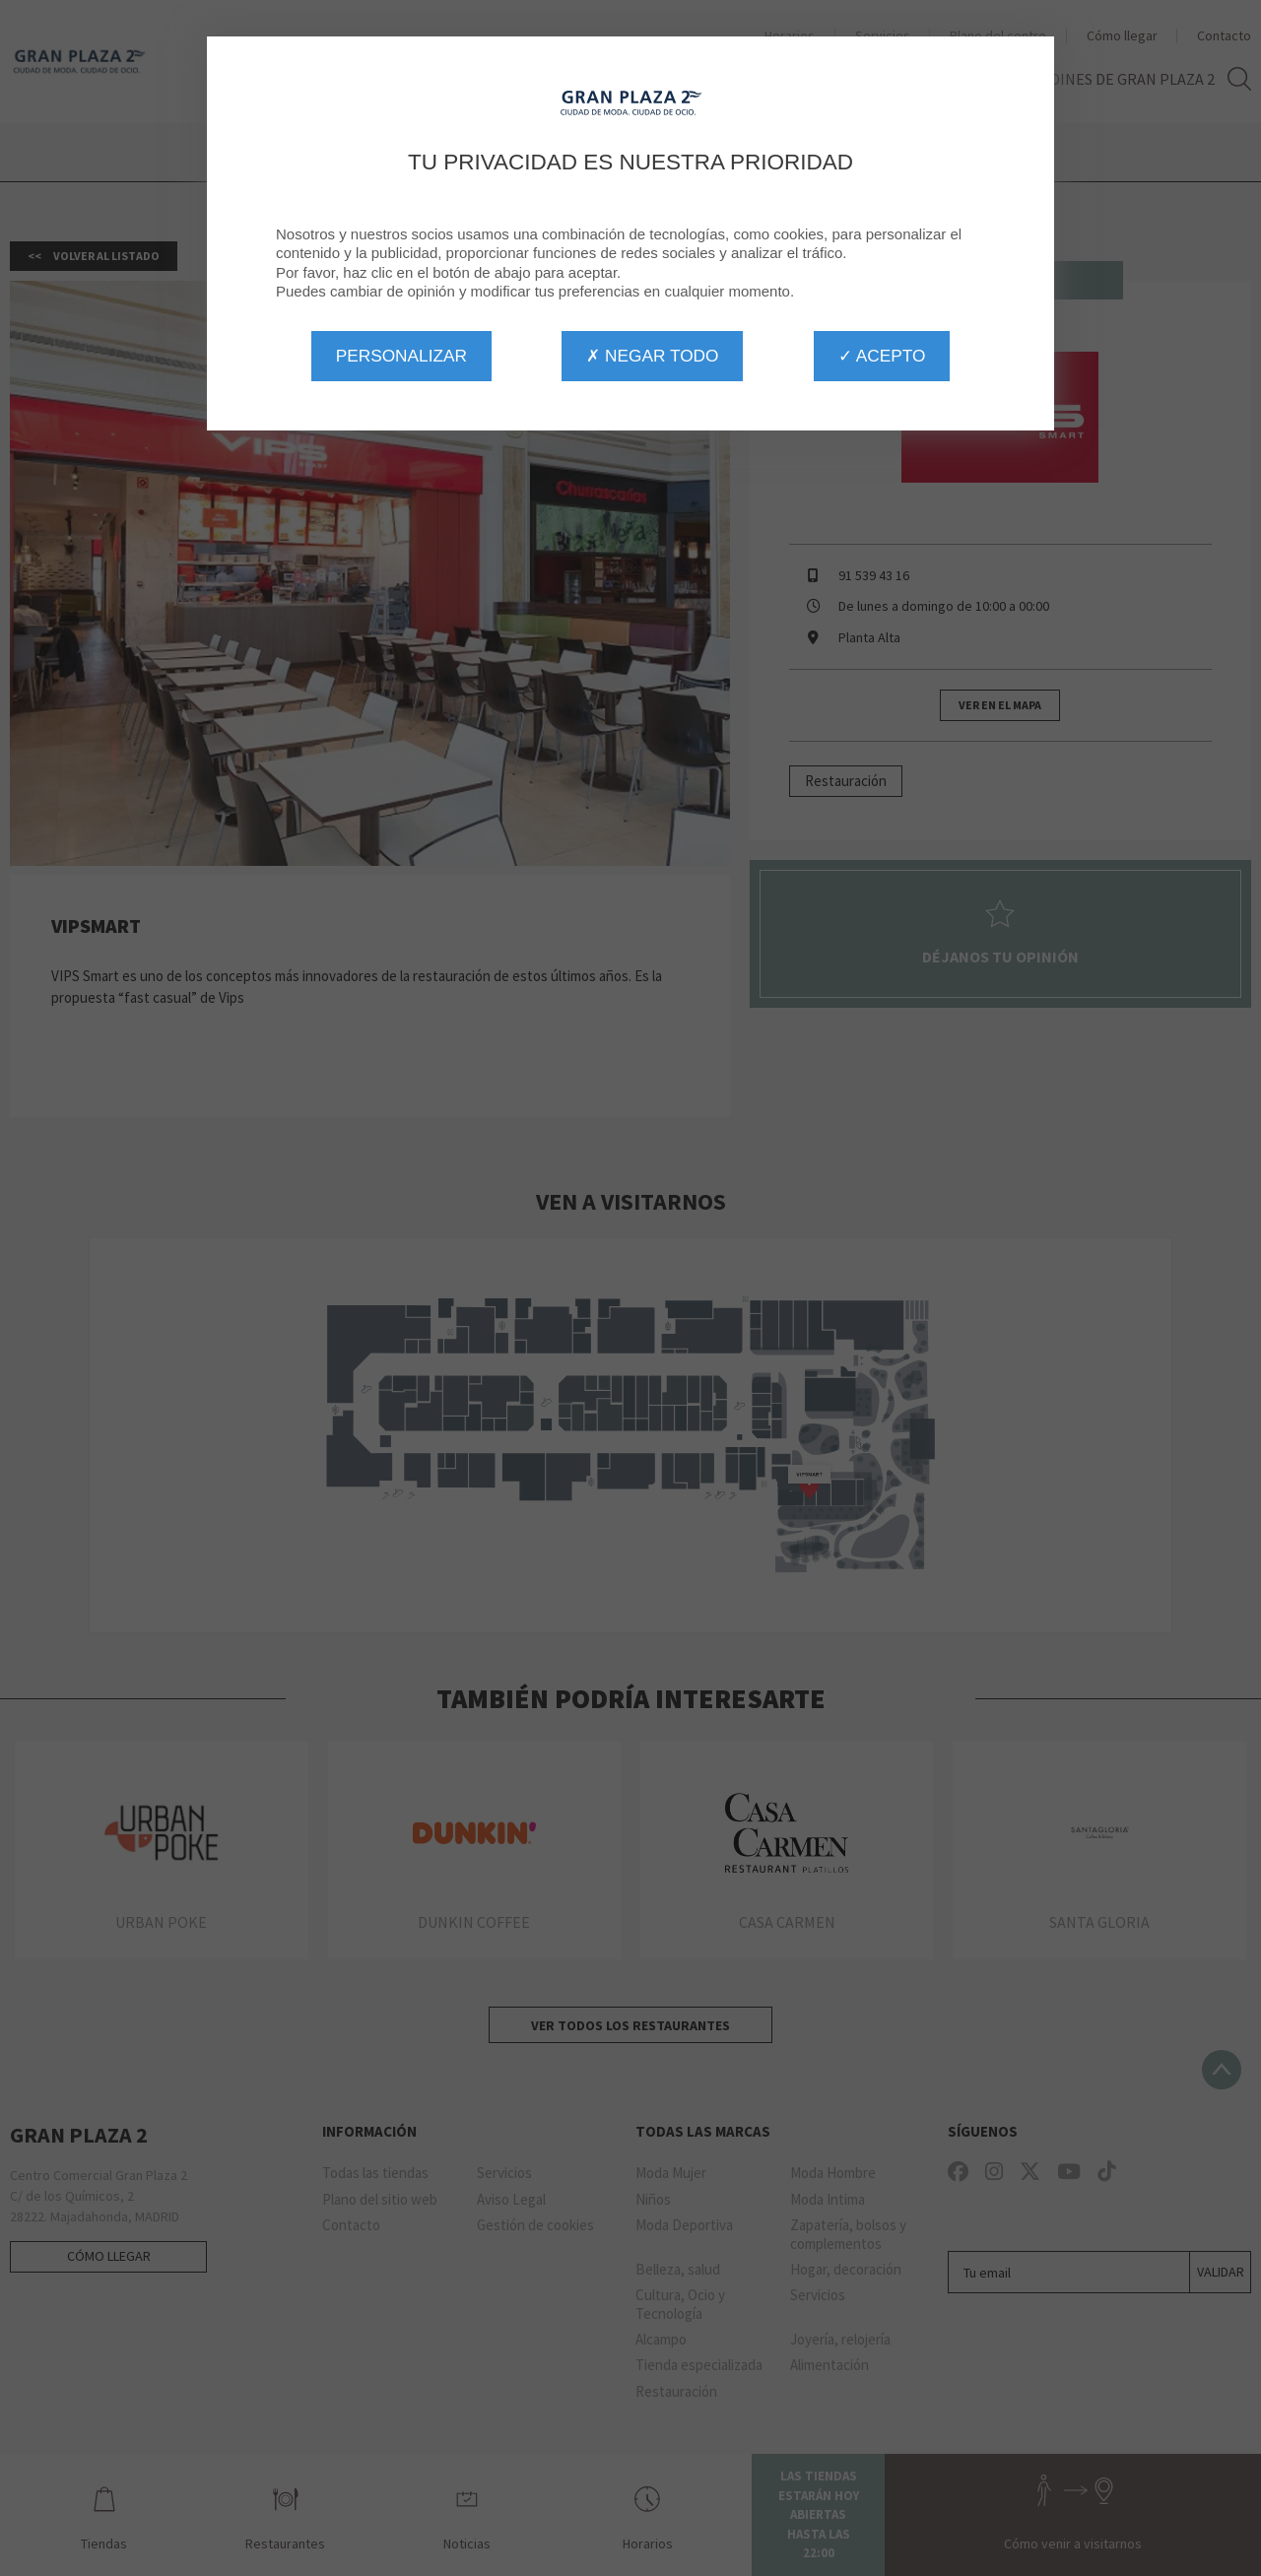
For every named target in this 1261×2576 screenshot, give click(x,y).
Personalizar (401, 355)
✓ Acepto (881, 355)
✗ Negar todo (652, 355)
